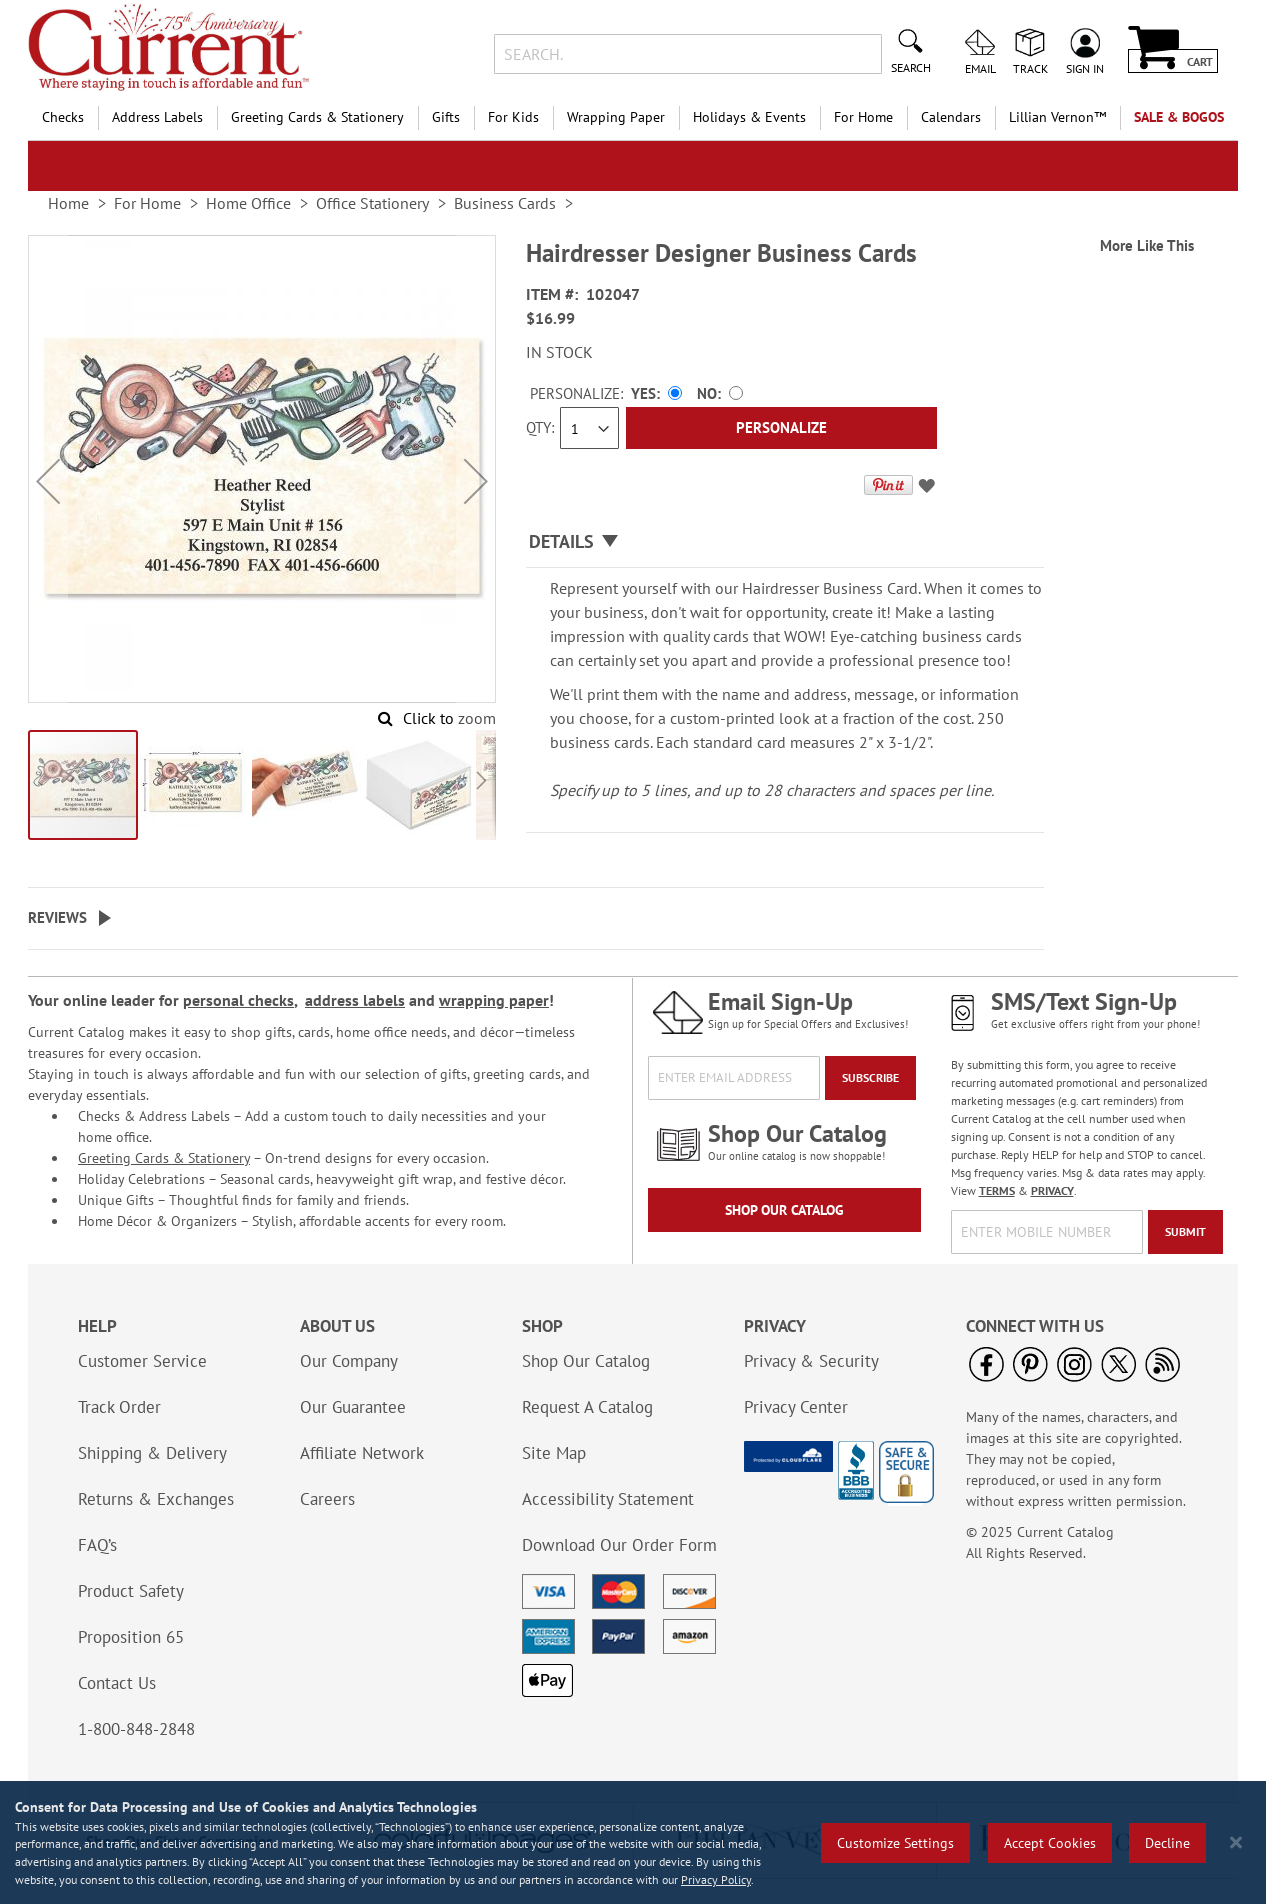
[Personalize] (781, 428)
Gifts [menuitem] (446, 117)
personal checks (238, 1000)
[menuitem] (1057, 117)
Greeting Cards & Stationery (164, 1158)
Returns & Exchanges (156, 1499)
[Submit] (1185, 1232)
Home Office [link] (248, 203)
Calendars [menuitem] (951, 117)
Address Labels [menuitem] (157, 117)
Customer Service (142, 1361)
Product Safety (131, 1591)
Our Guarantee (353, 1407)
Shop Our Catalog (784, 1210)
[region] (633, 1842)
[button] (48, 481)
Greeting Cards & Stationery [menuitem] (317, 117)
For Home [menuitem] (863, 117)
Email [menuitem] (980, 68)
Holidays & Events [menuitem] (749, 117)
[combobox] (687, 54)
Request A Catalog (587, 1407)
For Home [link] (147, 203)
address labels (355, 1000)
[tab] (785, 542)
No (707, 393)
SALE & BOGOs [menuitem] (1179, 117)
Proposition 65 (131, 1637)
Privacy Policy (716, 1879)
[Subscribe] (870, 1078)
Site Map (554, 1453)
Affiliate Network (362, 1453)
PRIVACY (1052, 1190)
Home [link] (68, 203)
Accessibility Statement (608, 1499)
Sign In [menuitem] (1085, 68)
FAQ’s (97, 1545)
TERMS (997, 1190)
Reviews (57, 917)
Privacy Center (796, 1407)
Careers (327, 1499)
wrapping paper (494, 1000)
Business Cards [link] (505, 203)
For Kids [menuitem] (513, 117)
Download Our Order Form (619, 1545)
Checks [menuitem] (63, 117)
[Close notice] (1236, 1842)
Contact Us (117, 1683)
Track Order (119, 1407)
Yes (643, 393)
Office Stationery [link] (372, 203)
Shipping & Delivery (152, 1453)
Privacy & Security (811, 1361)
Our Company (349, 1361)
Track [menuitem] (1030, 68)
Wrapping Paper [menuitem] (616, 117)
